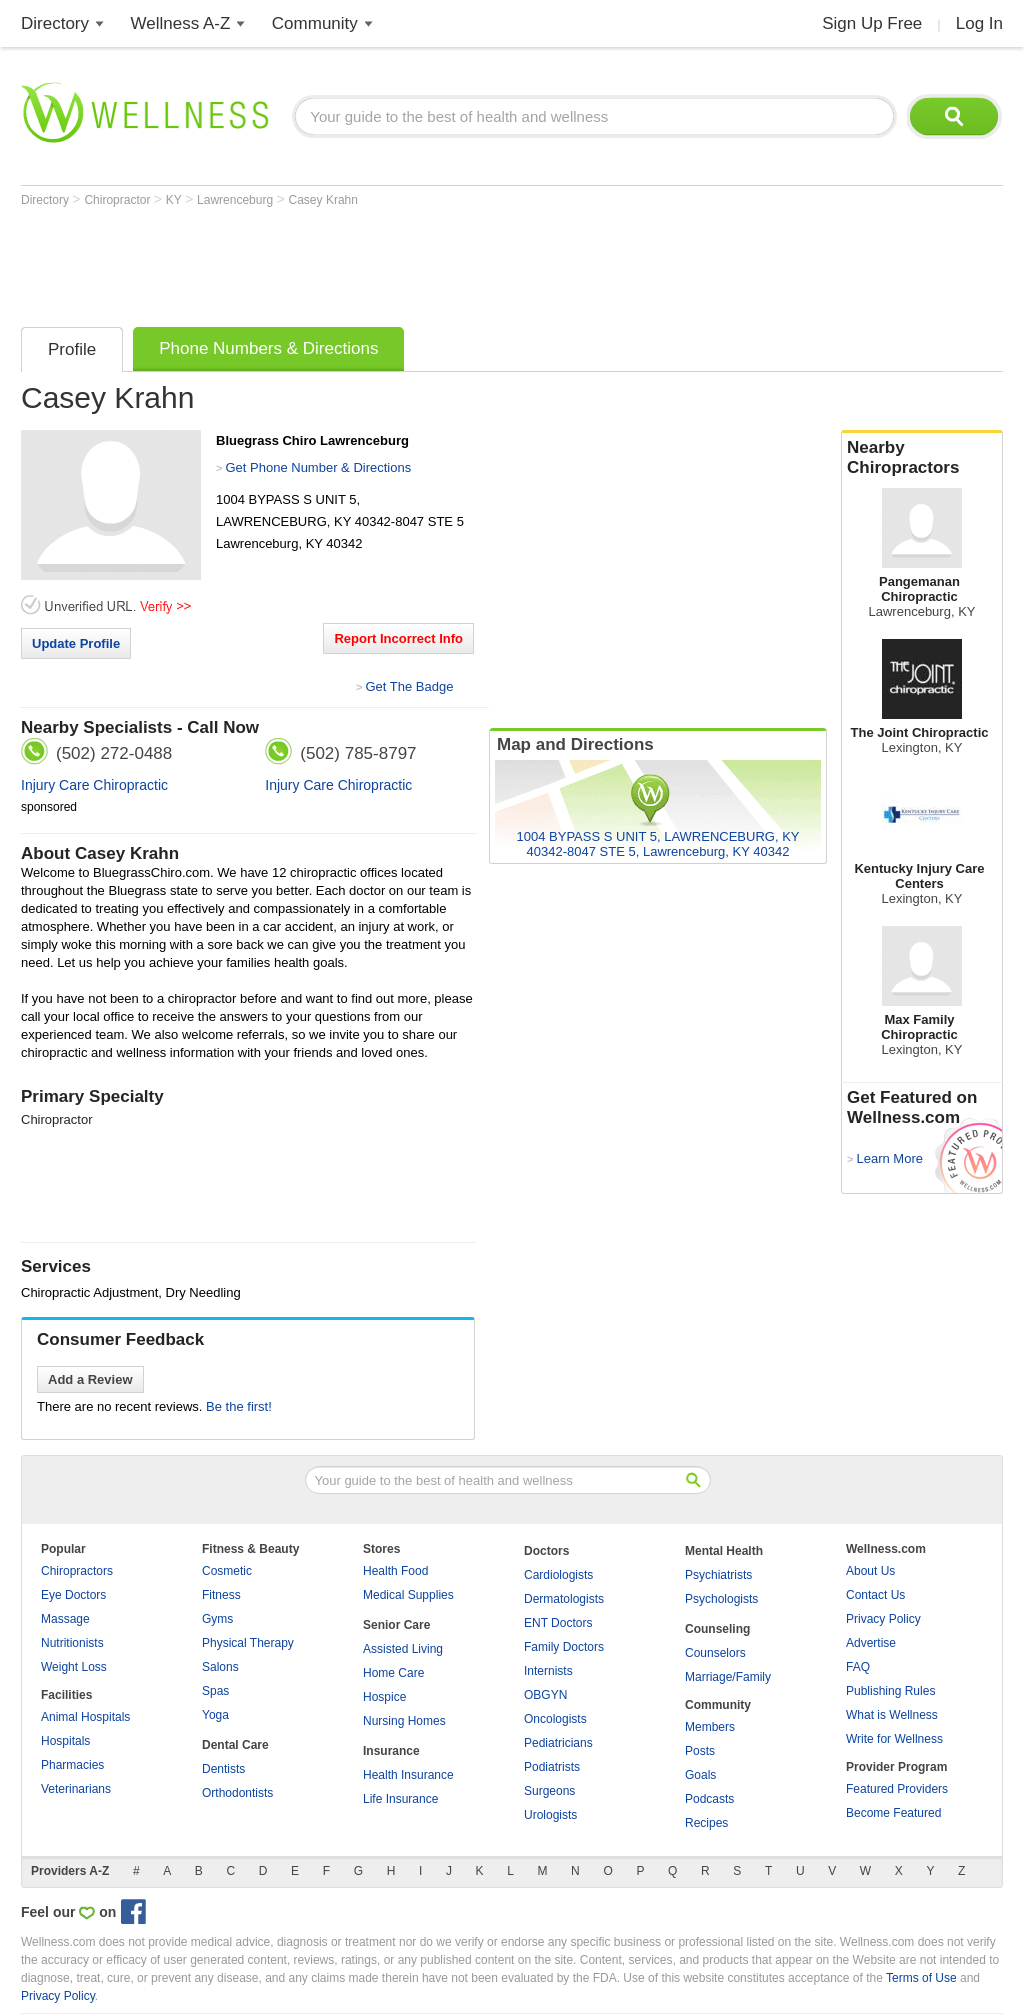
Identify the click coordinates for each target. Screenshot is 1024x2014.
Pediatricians (558, 1743)
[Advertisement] (385, 262)
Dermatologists (564, 1599)
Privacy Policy (883, 1619)
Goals (700, 1775)
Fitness (221, 1595)
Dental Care (235, 1745)
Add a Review (90, 1379)
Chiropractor (118, 200)
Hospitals (65, 1741)
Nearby (922, 458)
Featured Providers (897, 1789)
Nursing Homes (404, 1721)
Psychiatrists (718, 1575)
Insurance (391, 1751)
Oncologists (555, 1719)
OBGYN (545, 1695)
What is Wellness (892, 1715)
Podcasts (709, 1799)
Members (710, 1727)
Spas (215, 1691)
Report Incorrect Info (398, 638)
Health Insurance (408, 1775)
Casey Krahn (323, 200)
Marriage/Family (728, 1677)
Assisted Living (403, 1649)
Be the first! (239, 1406)
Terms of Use (921, 1978)
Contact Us (875, 1595)
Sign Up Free (872, 23)
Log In (979, 23)
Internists (548, 1671)
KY (175, 200)
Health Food (395, 1571)
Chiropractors (77, 1571)
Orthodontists (237, 1793)
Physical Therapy (248, 1643)
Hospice (384, 1697)
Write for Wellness (894, 1739)
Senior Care (396, 1625)
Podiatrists (552, 1767)
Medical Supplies (408, 1595)
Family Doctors (564, 1647)
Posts (700, 1751)
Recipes (706, 1823)
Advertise (871, 1643)
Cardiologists (558, 1575)
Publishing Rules (890, 1691)
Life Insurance (400, 1799)
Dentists (223, 1769)
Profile (72, 349)
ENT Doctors (558, 1623)
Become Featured (893, 1813)
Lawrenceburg (236, 200)
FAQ (858, 1667)
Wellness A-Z (181, 23)
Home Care (393, 1673)
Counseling (717, 1629)
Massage (65, 1619)
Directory (55, 23)
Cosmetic (227, 1571)
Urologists (550, 1815)
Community (315, 23)
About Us (870, 1571)
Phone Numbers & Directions (268, 348)
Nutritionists (72, 1643)
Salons (220, 1667)
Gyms (217, 1619)
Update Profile (76, 643)
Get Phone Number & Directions (318, 467)
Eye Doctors (73, 1595)
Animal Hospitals (85, 1717)
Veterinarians (76, 1789)
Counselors (715, 1653)
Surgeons (549, 1791)
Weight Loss (74, 1667)
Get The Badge (409, 686)
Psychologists (721, 1599)
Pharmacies (72, 1765)
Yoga (215, 1715)
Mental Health (724, 1551)
